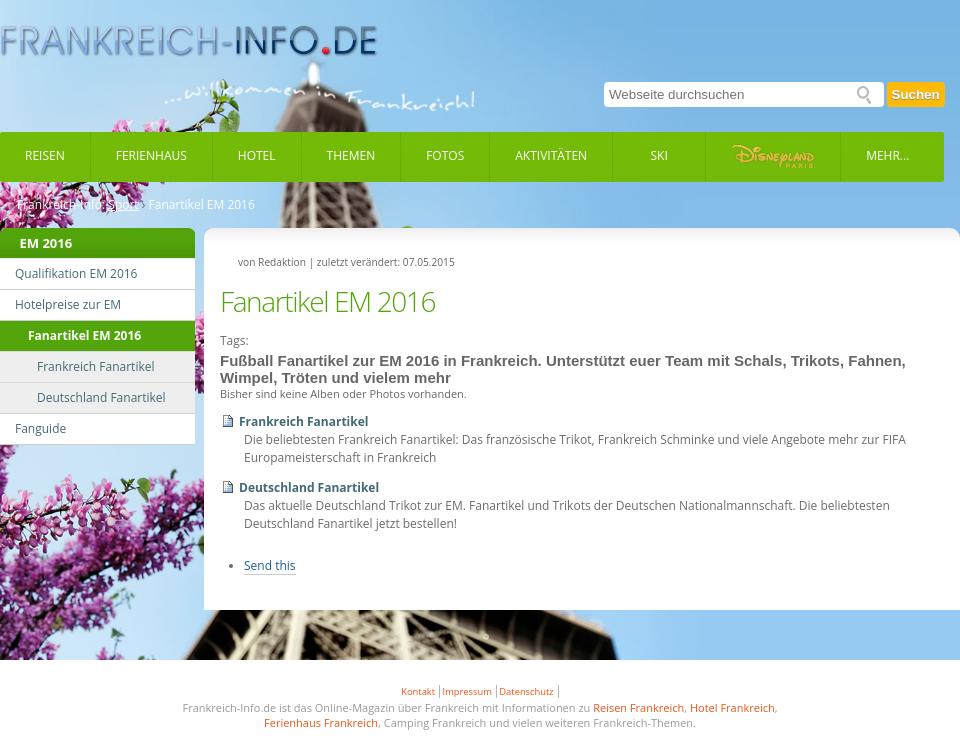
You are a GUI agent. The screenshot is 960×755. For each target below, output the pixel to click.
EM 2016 (46, 243)
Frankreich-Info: (61, 205)
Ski (659, 155)
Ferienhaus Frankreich (321, 722)
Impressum (467, 691)
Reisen (45, 155)
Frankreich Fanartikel (303, 421)
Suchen (916, 94)
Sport (123, 205)
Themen (351, 155)
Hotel (257, 155)
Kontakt (418, 691)
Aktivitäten (551, 155)
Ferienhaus (151, 155)
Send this (270, 565)
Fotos (445, 155)
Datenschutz (526, 691)
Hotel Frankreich (732, 707)
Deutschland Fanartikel (309, 487)
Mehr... (887, 155)
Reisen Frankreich (638, 707)
